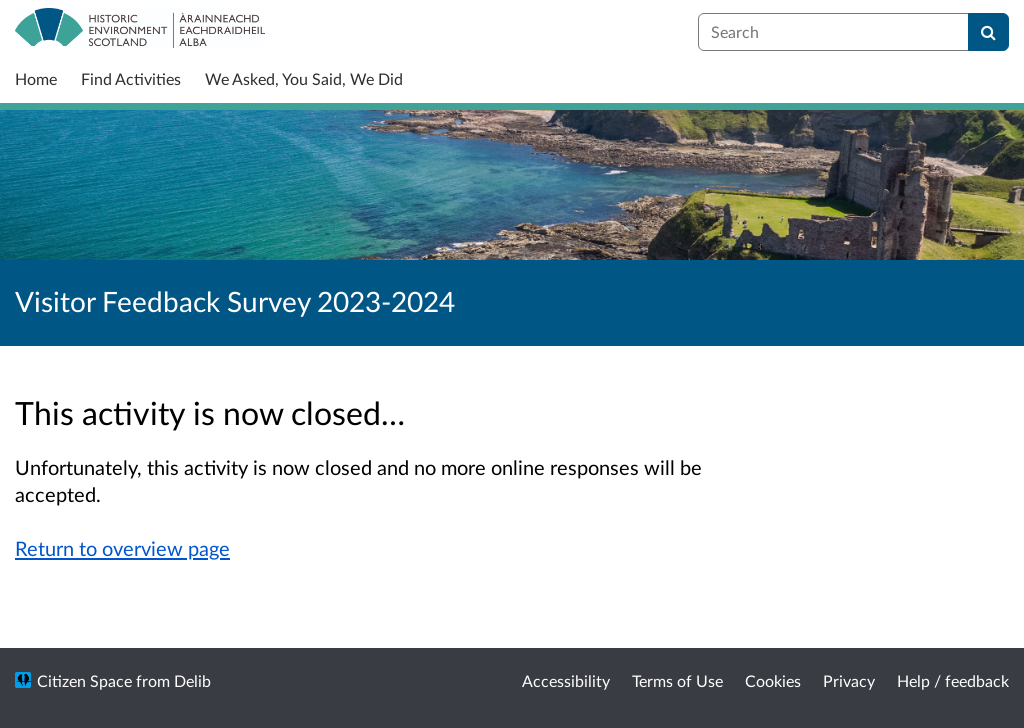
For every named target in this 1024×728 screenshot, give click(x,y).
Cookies (773, 680)
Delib (192, 680)
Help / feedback (953, 680)
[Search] (988, 32)
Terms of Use (677, 680)
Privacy (849, 680)
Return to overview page (122, 548)
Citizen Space (84, 680)
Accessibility (566, 680)
